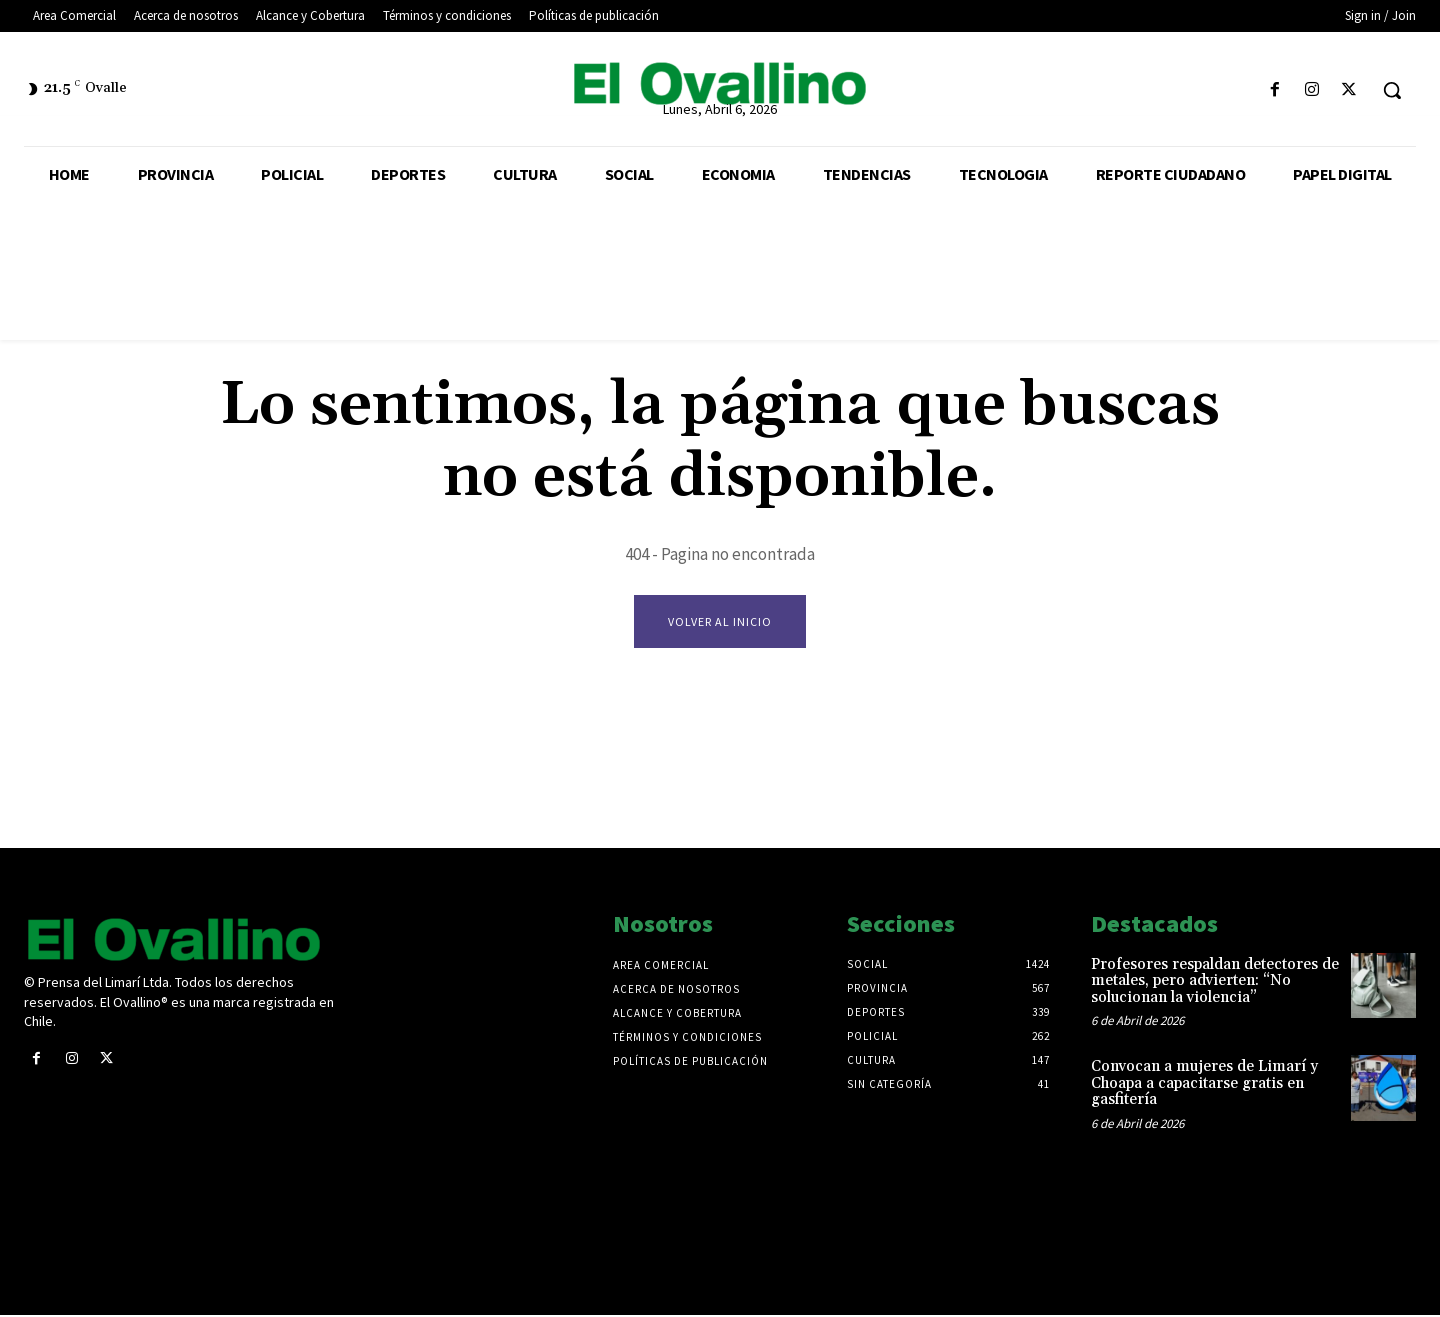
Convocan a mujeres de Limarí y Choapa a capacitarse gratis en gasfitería (1204, 1085)
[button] (1392, 90)
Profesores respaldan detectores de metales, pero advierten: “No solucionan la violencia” (1215, 983)
